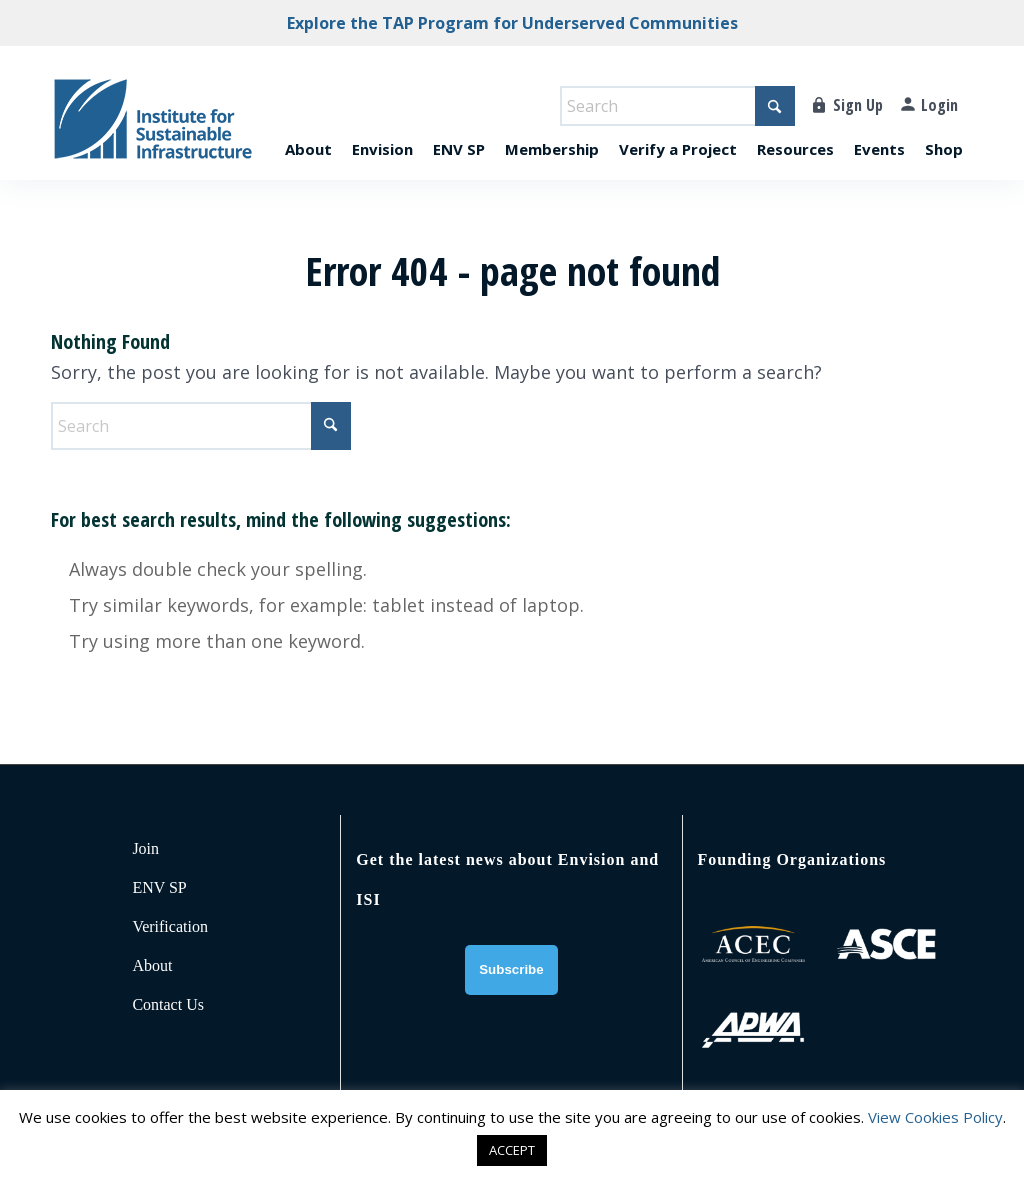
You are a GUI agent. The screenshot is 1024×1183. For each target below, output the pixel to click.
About (152, 965)
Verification (170, 926)
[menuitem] (308, 128)
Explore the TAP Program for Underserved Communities (512, 23)
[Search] (677, 106)
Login (939, 105)
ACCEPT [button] (512, 1150)
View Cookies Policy (935, 1117)
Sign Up (858, 105)
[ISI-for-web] (153, 128)
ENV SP (159, 887)
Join (145, 848)
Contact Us (168, 1004)
